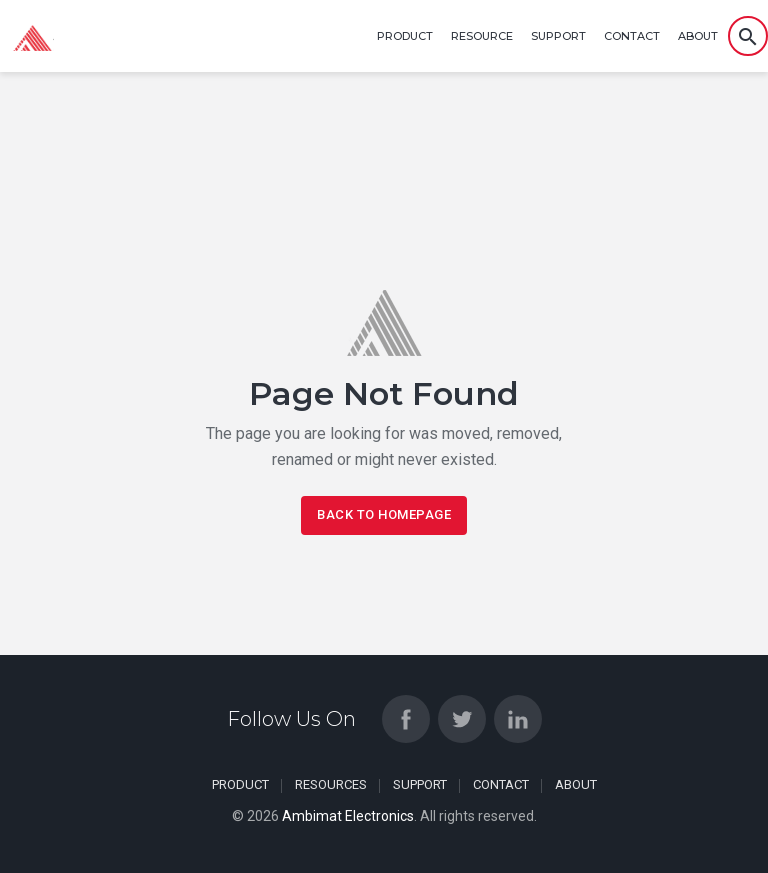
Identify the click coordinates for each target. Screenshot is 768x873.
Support (558, 36)
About (698, 36)
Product (405, 36)
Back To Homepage (384, 514)
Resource (482, 36)
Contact (632, 36)
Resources (331, 784)
